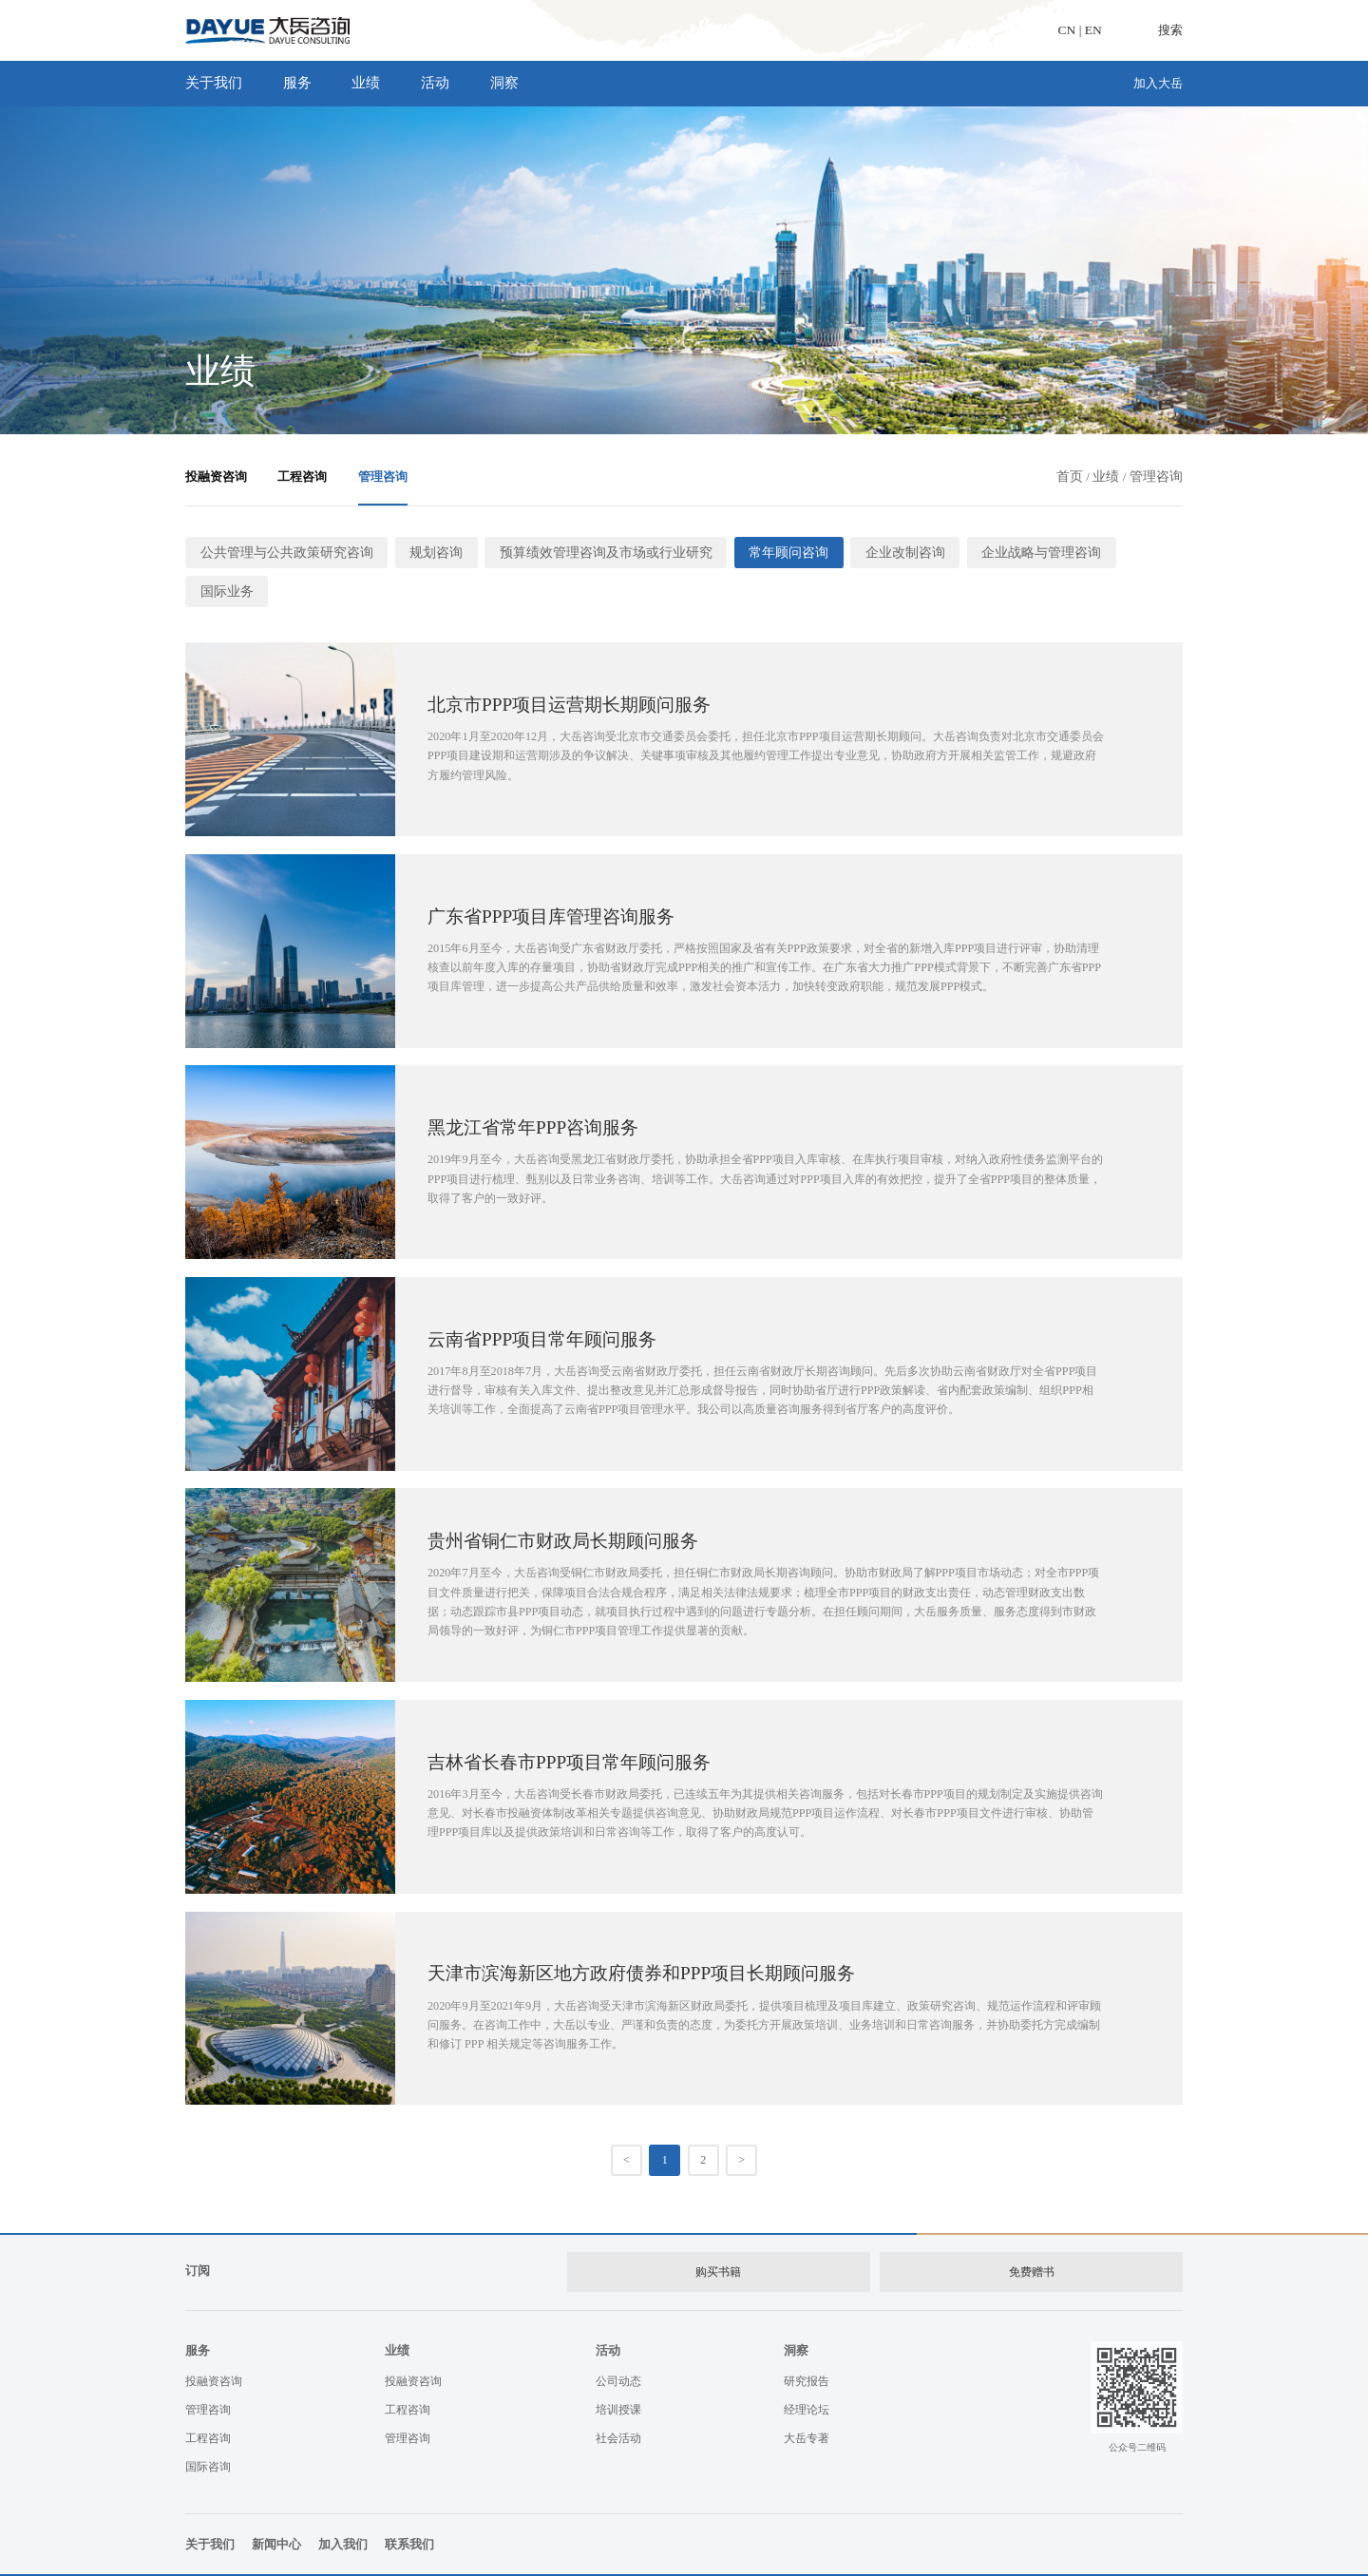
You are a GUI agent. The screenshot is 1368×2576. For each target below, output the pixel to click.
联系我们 (409, 2498)
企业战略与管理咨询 (988, 551)
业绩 (375, 82)
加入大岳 (1158, 83)
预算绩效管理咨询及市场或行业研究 (579, 551)
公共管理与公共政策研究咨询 (280, 551)
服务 (306, 82)
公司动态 (618, 2334)
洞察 (513, 82)
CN (1067, 30)
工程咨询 (302, 476)
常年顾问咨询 (750, 551)
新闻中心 (276, 2498)
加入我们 (343, 2498)
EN (1093, 30)
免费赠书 (1031, 2227)
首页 (1069, 476)
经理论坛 (806, 2363)
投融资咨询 (216, 476)
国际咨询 (208, 2420)
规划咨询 (420, 551)
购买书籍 (717, 2227)
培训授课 (618, 2363)
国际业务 (1105, 551)
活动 (444, 82)
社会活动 (618, 2391)
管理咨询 (383, 476)
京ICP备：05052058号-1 (587, 2552)
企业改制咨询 (861, 551)
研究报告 (806, 2334)
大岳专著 (806, 2391)
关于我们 (222, 82)
